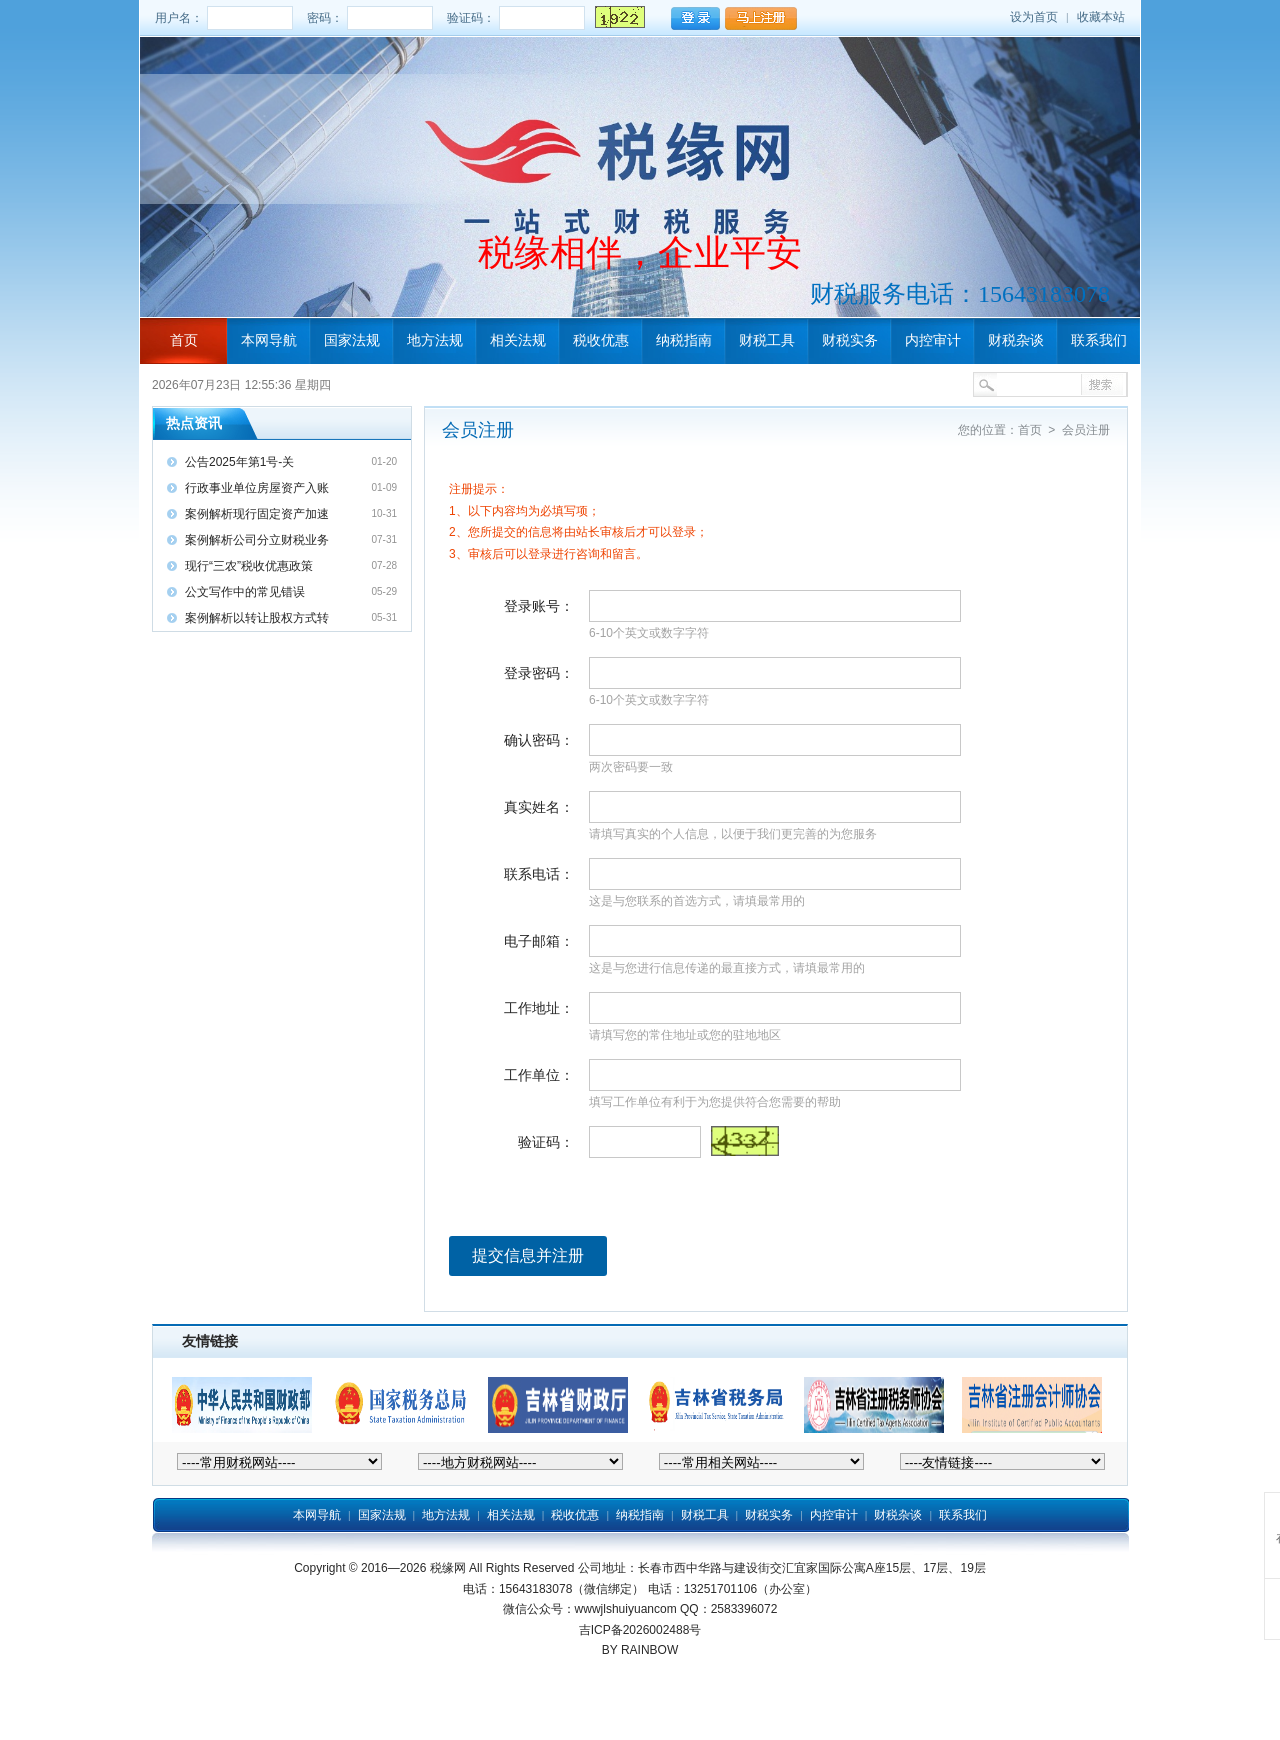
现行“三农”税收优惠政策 (249, 566)
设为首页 (1034, 17)
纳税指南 (684, 340)
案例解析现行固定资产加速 (257, 514)
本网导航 (269, 340)
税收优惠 (601, 340)
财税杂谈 (1016, 340)
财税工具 (767, 340)
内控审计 (933, 340)
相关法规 (518, 340)
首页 (184, 340)
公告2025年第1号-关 (239, 462)
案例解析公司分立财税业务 (257, 540)
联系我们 (1099, 340)
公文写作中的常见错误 (245, 592)
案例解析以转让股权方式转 (257, 618)
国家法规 (352, 340)
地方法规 (435, 340)
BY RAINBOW (640, 1650)
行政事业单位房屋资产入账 (257, 488)
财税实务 (850, 340)
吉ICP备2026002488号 (640, 1630)
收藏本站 (1101, 17)
